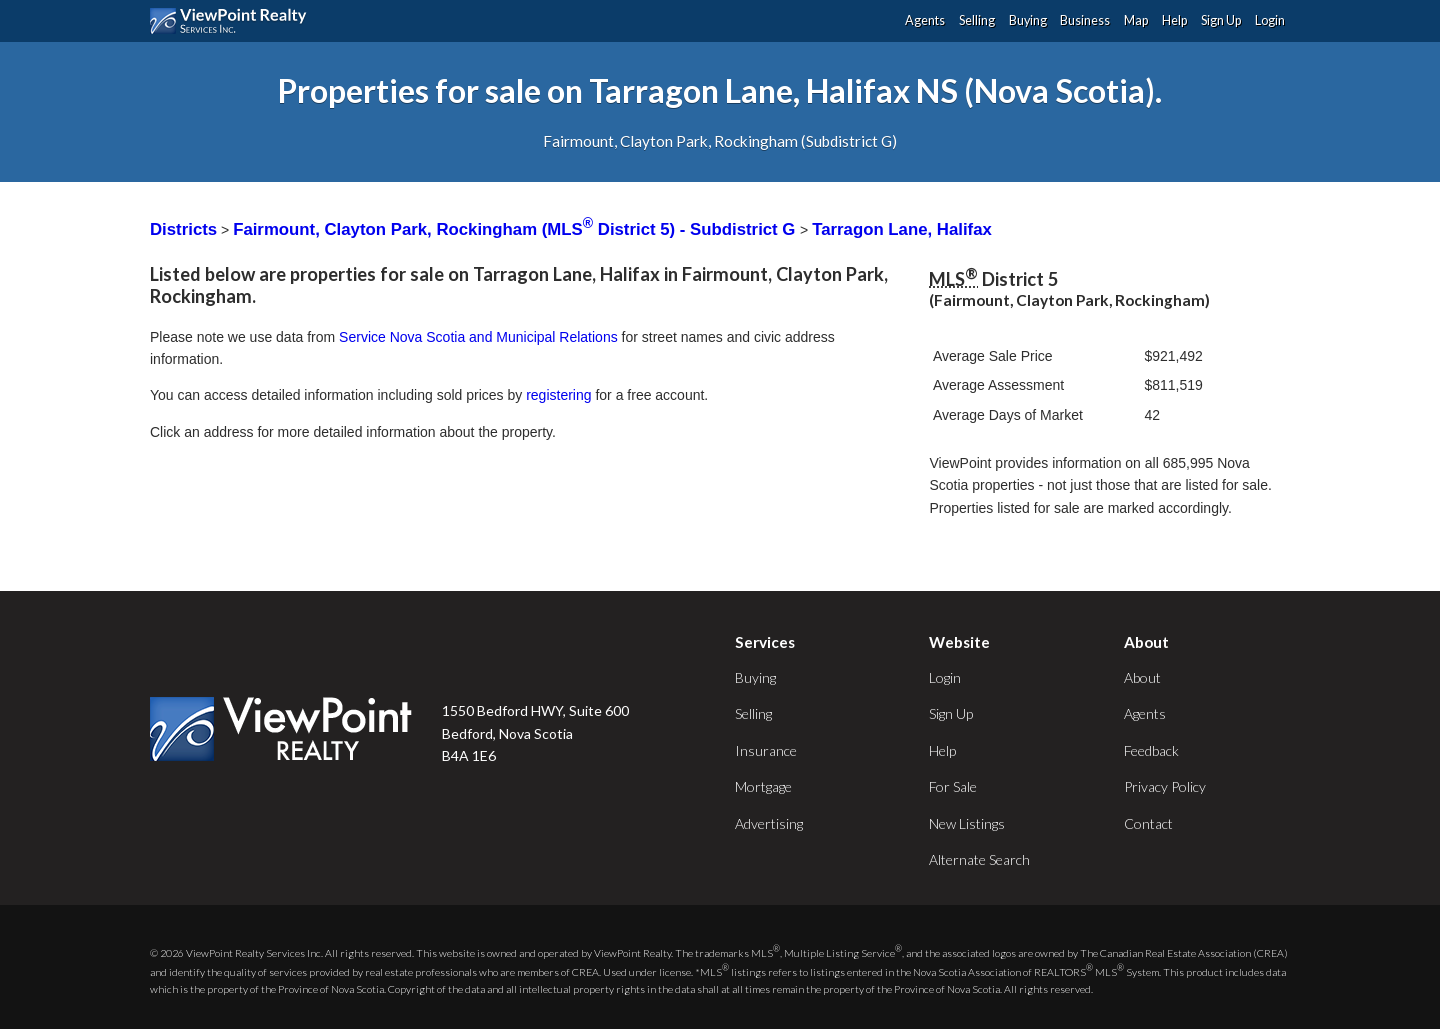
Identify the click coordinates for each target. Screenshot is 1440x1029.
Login (1270, 20)
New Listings (967, 823)
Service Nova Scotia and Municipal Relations (478, 337)
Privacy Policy (1165, 786)
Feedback (1151, 750)
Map (1136, 20)
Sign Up (1221, 20)
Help (1174, 20)
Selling (977, 20)
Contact (1148, 823)
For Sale (953, 786)
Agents (925, 20)
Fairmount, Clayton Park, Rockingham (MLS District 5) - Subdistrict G (516, 229)
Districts (183, 229)
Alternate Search (979, 859)
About (1142, 677)
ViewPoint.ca (233, 21)
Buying (1028, 20)
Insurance (766, 750)
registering (558, 395)
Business (1085, 20)
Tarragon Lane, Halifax (902, 229)
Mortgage (763, 786)
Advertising (769, 823)
